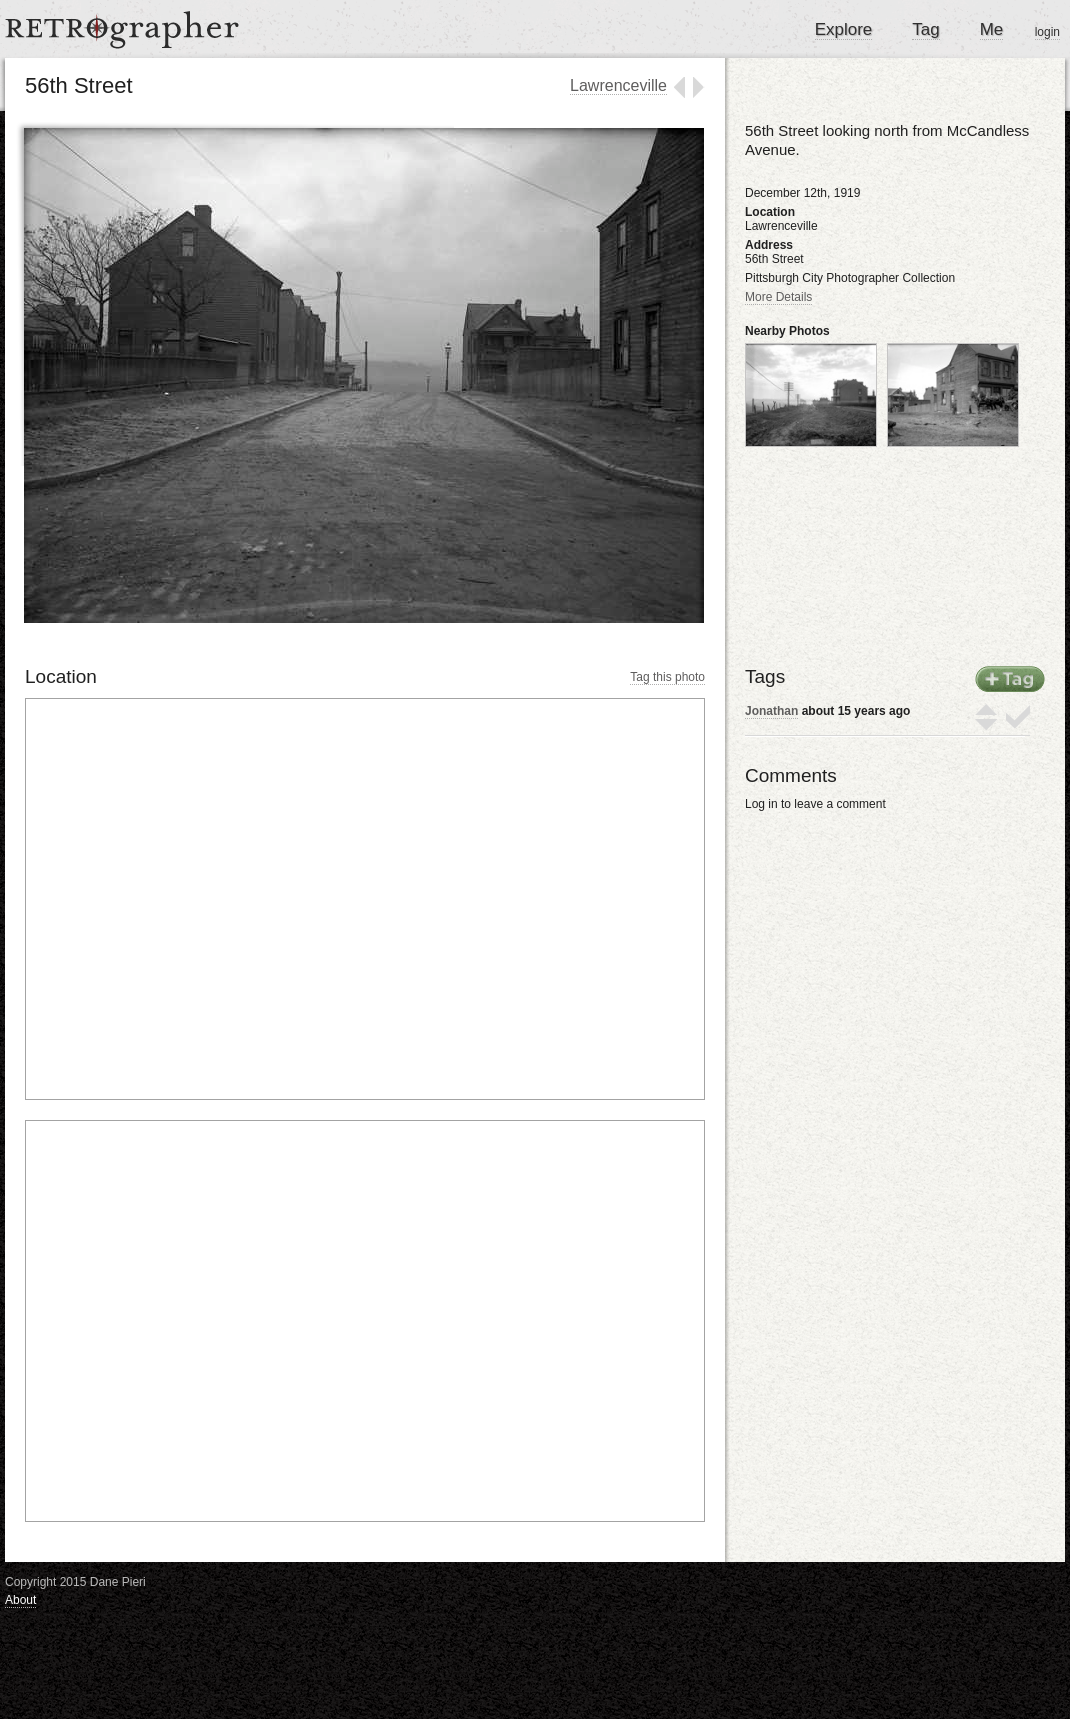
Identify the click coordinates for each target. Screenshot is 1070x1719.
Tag (925, 29)
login (1047, 32)
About (20, 1600)
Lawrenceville (618, 85)
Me (992, 29)
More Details (778, 297)
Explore (844, 29)
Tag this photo (667, 677)
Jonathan (771, 711)
